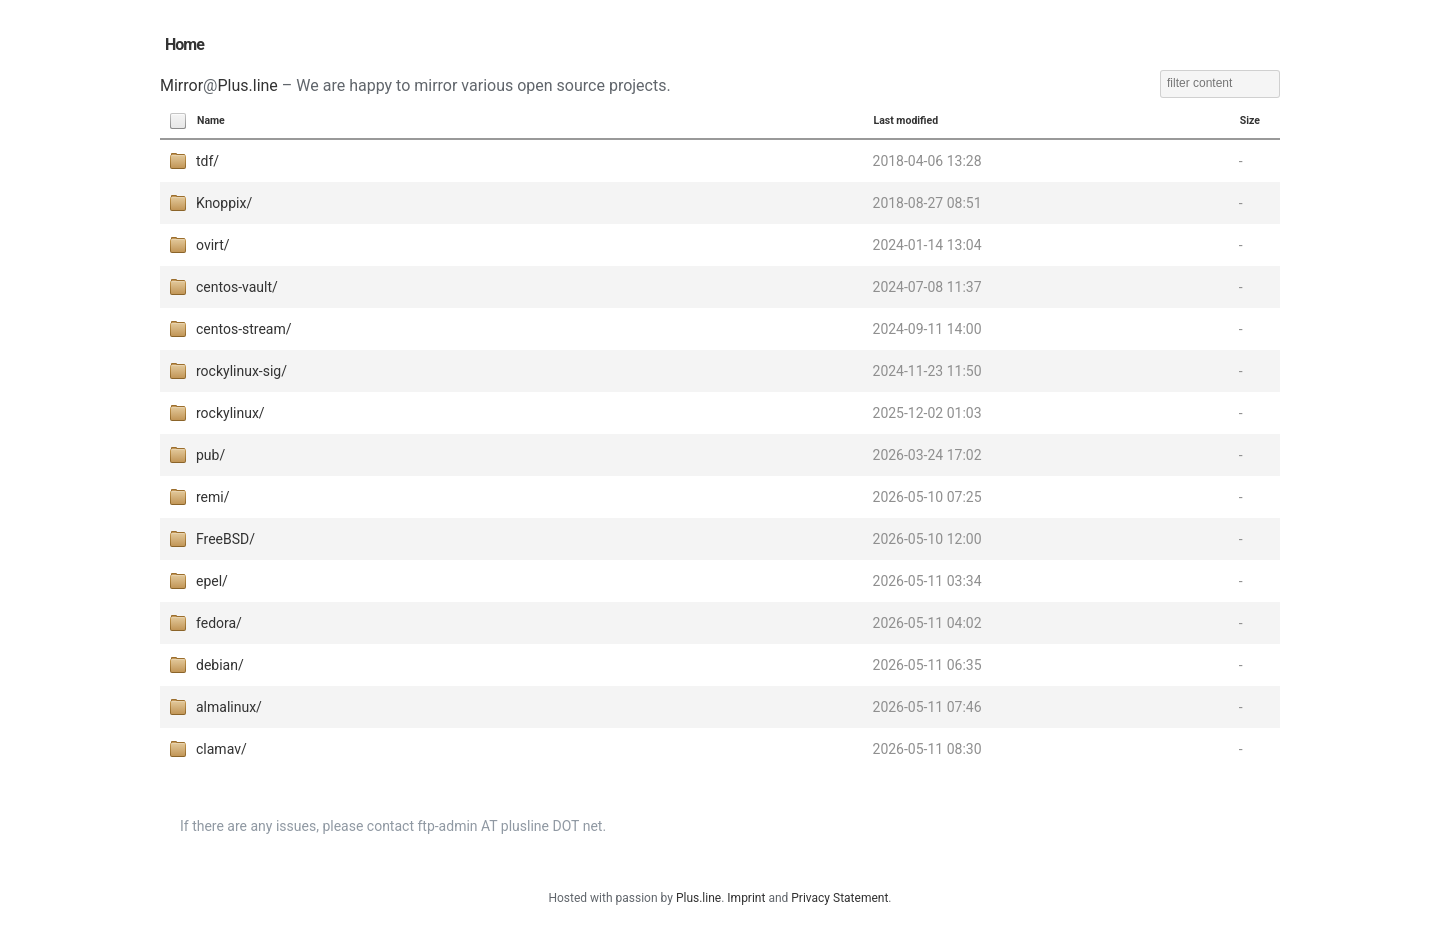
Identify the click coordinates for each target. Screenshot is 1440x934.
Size (1250, 120)
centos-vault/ (237, 287)
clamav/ (221, 749)
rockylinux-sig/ (241, 371)
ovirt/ (213, 245)
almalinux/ (229, 707)
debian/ (220, 665)
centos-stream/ (244, 329)
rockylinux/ (230, 413)
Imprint (746, 898)
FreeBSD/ (225, 539)
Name (211, 120)
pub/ (210, 455)
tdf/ (207, 161)
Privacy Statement (839, 898)
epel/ (212, 581)
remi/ (213, 497)
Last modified (906, 120)
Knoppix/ (224, 203)
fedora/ (219, 623)
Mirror (181, 85)
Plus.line (247, 85)
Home (184, 44)
